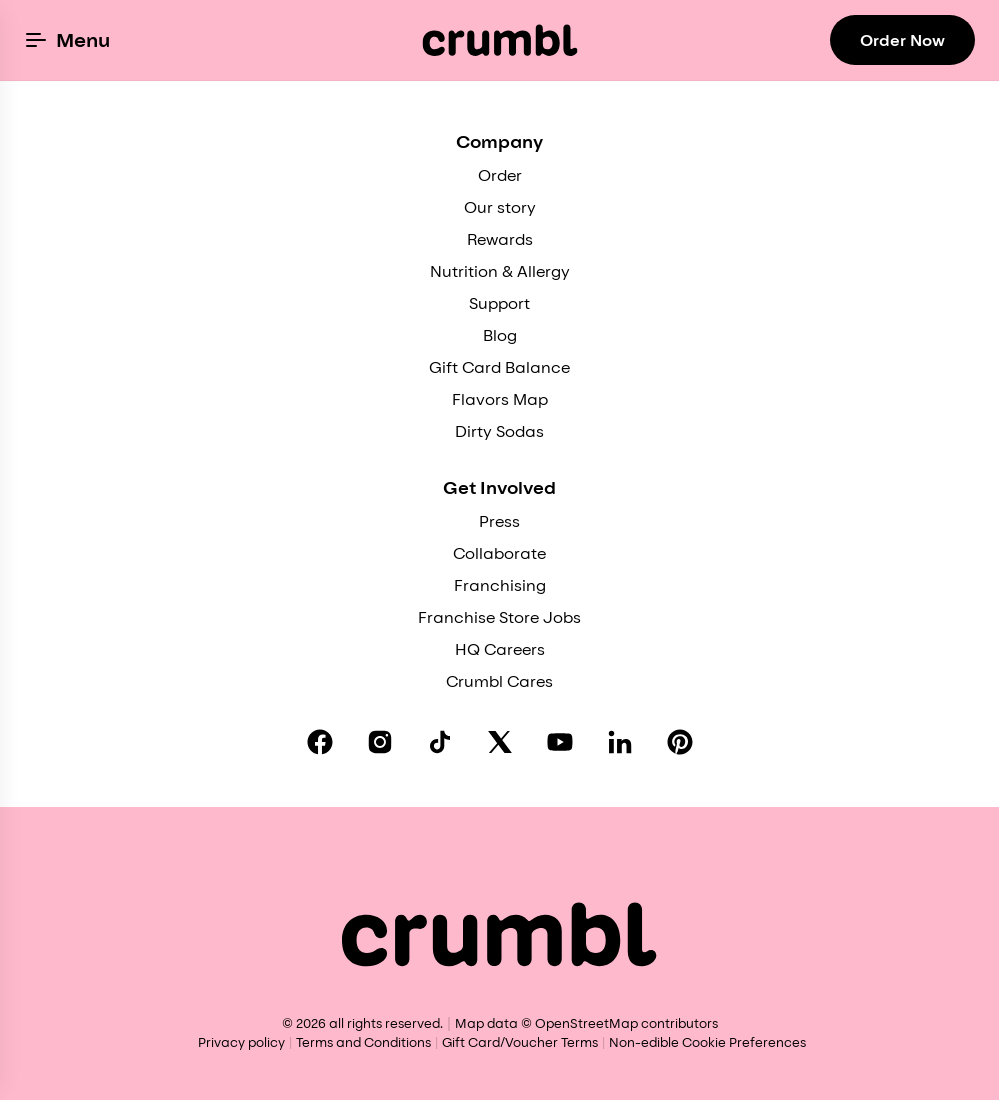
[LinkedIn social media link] (620, 742)
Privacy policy (241, 1042)
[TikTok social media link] (440, 742)
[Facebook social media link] (320, 742)
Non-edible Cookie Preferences (707, 1042)
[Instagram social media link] (380, 742)
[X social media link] (500, 742)
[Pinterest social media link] (680, 742)
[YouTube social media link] (560, 742)
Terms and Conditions (363, 1042)
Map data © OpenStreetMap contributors (586, 1023)
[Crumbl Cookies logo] (499, 40)
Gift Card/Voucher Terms (520, 1042)
